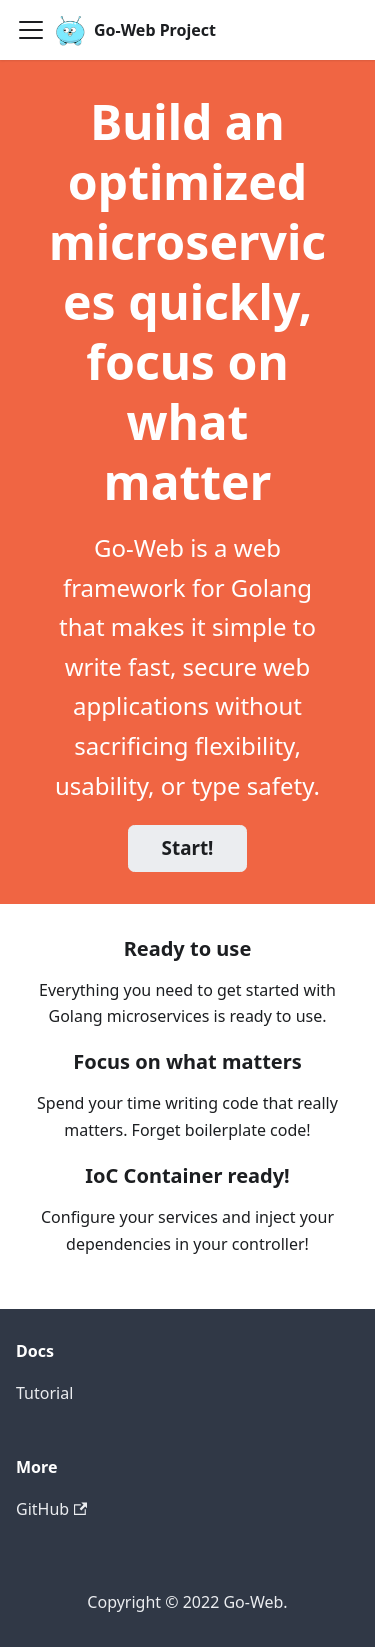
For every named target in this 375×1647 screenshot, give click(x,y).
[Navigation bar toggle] (31, 30)
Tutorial (44, 1393)
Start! (188, 848)
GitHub (51, 1509)
